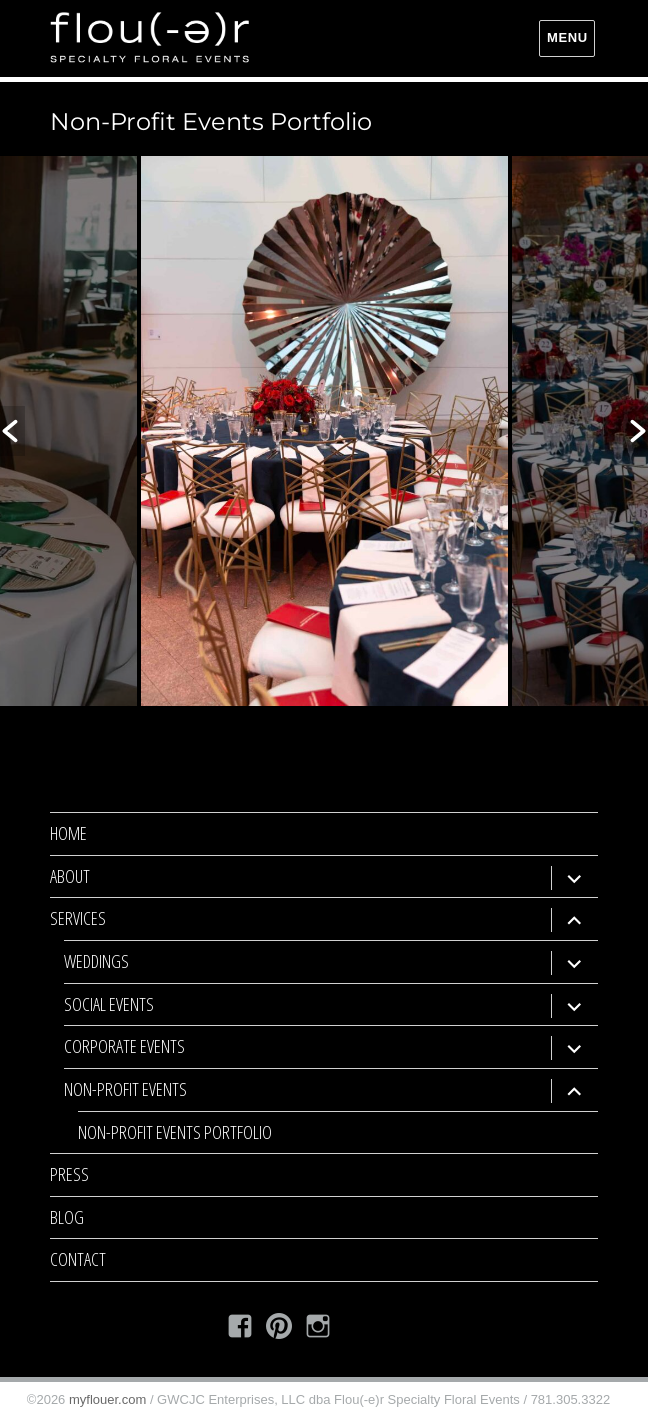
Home (68, 833)
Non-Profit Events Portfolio (175, 1132)
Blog (67, 1217)
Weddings (96, 961)
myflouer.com (107, 1399)
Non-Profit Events (125, 1089)
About (70, 876)
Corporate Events (124, 1046)
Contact (78, 1259)
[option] (324, 431)
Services (78, 918)
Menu (567, 37)
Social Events (109, 1004)
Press (69, 1174)
